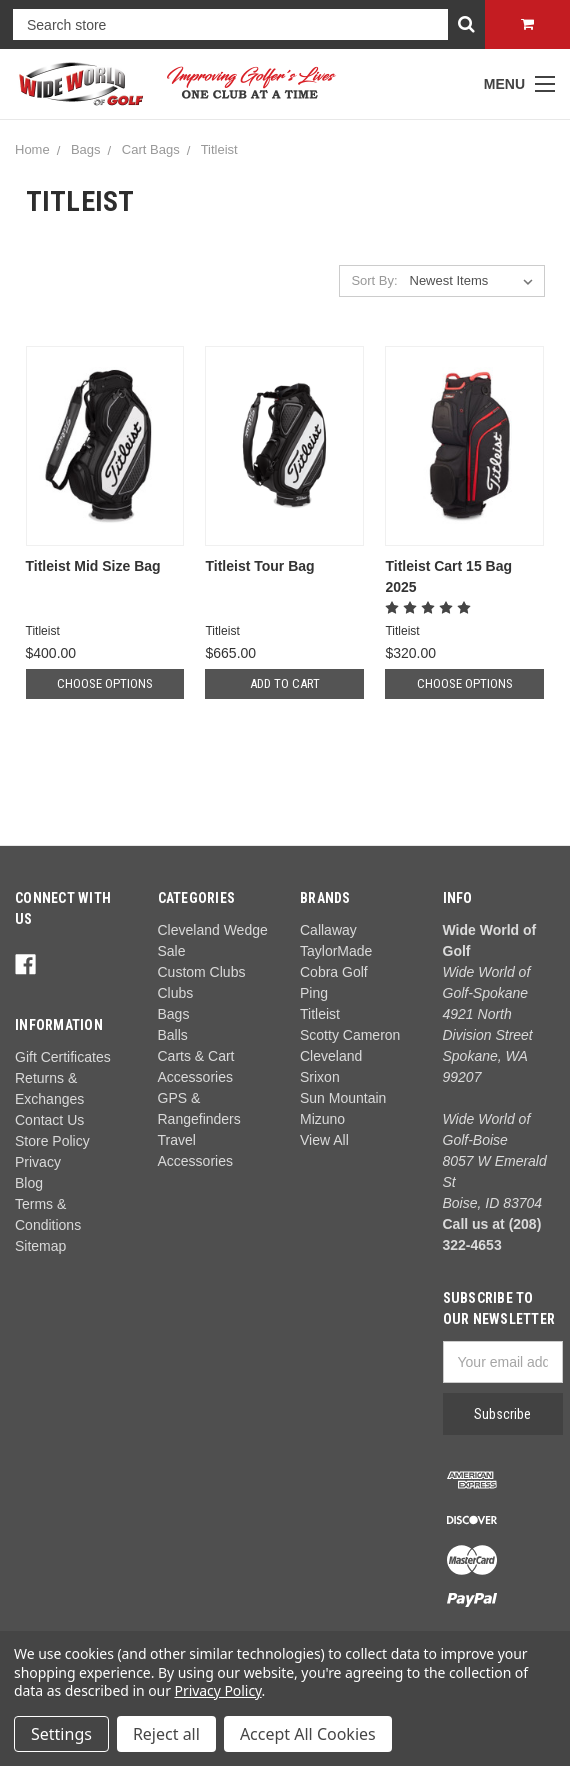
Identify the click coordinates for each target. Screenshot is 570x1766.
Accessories (195, 1161)
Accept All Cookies (308, 1734)
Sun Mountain (343, 1098)
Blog (29, 1183)
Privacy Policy (218, 1690)
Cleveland (331, 1056)
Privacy (38, 1162)
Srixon (320, 1077)
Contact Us (49, 1120)
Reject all (166, 1734)
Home (32, 149)
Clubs (176, 993)
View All (324, 1140)
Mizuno (322, 1119)
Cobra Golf (334, 972)
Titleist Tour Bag (259, 566)
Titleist (219, 149)
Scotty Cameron (350, 1035)
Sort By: (374, 280)
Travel (177, 1140)
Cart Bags (151, 149)
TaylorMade (336, 951)
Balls (173, 1035)
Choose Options (105, 683)
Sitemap (40, 1246)
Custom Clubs (202, 972)
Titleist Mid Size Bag (93, 566)
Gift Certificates (63, 1057)
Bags (86, 149)
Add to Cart (285, 683)
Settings (61, 1734)
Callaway (328, 930)
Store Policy (52, 1141)
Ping (314, 993)
